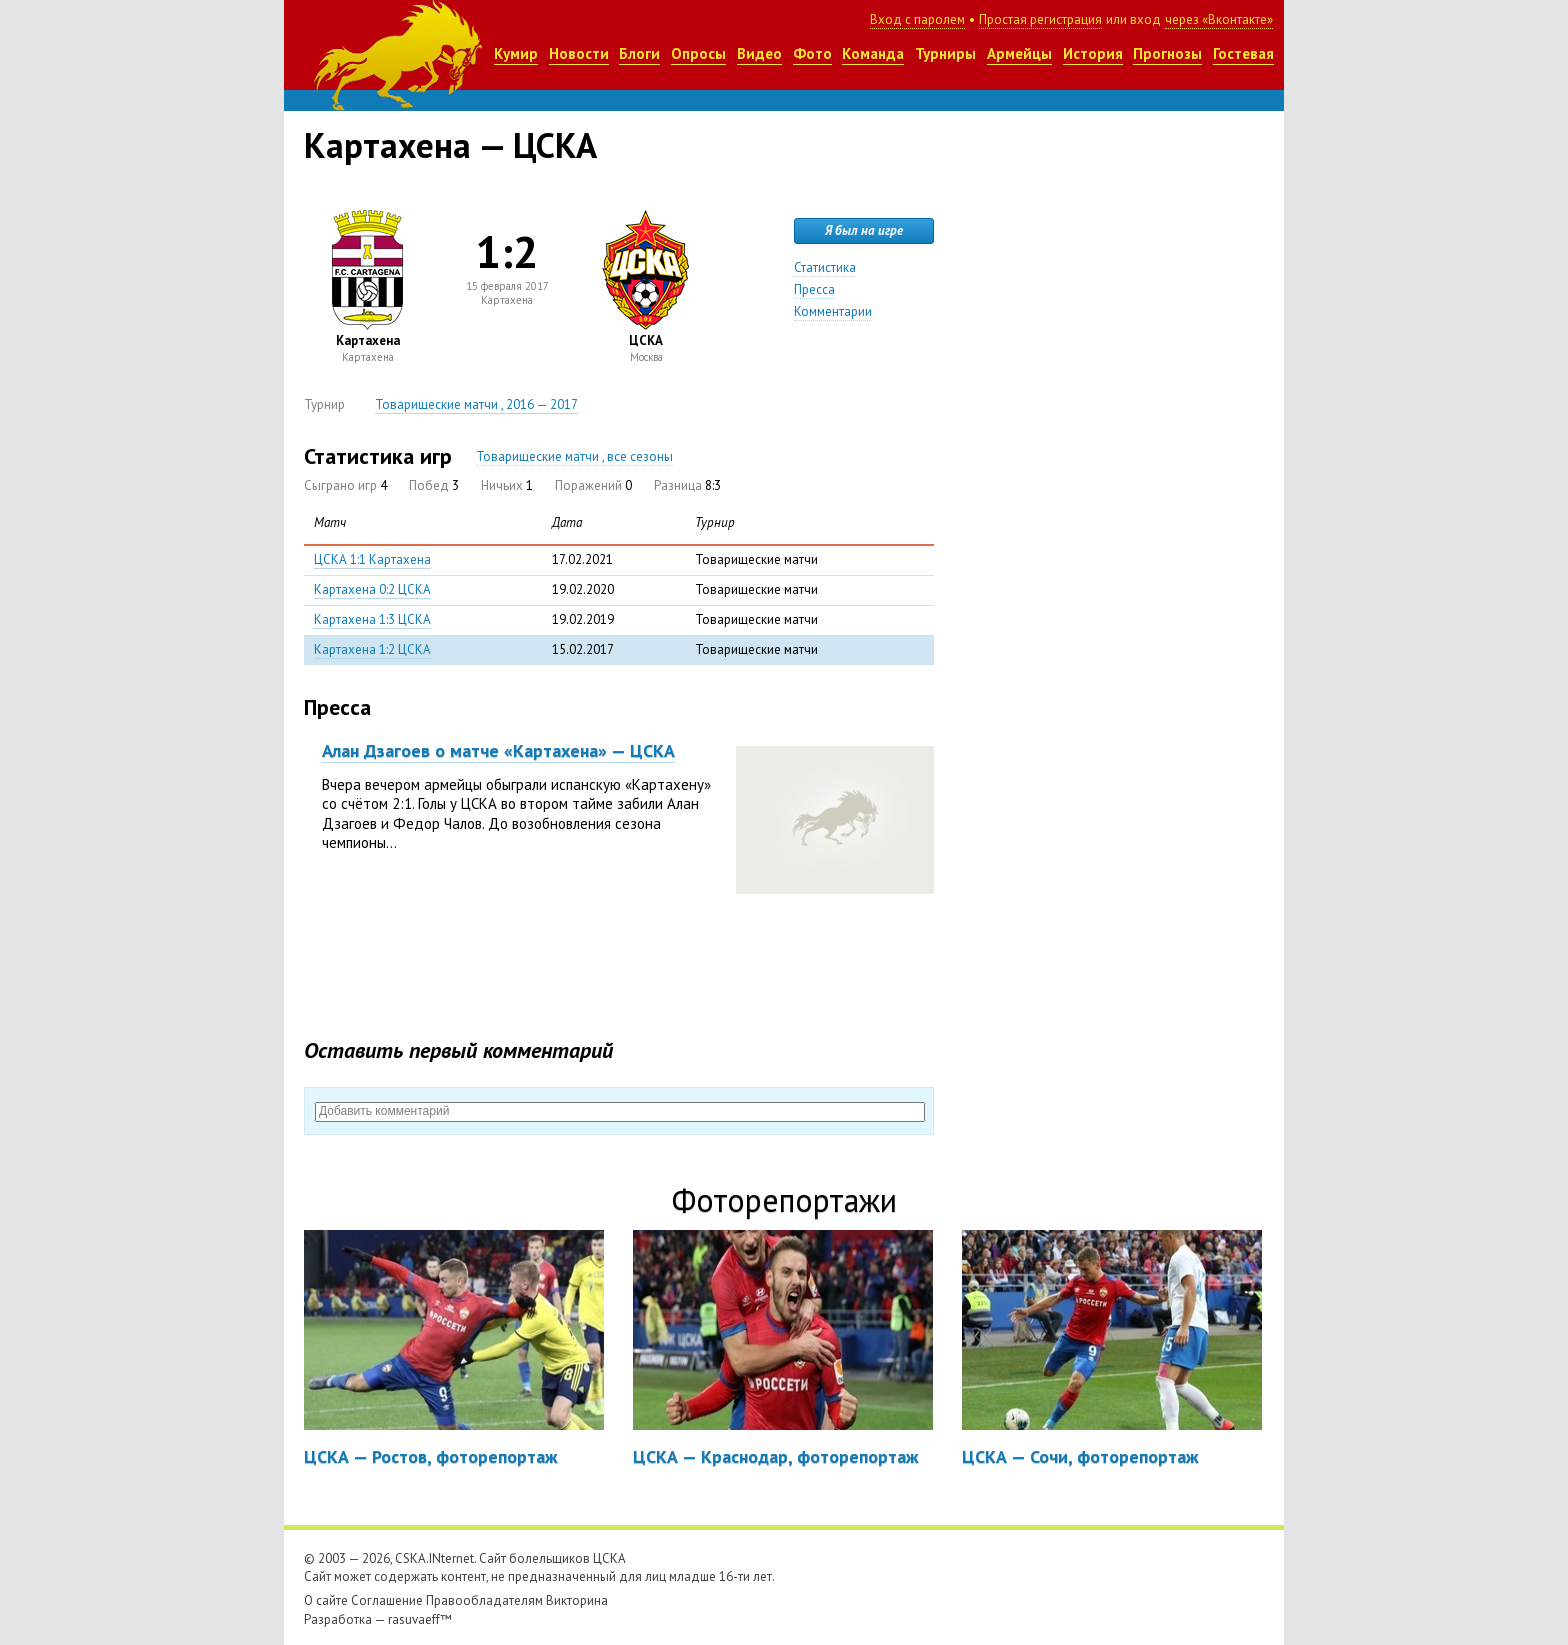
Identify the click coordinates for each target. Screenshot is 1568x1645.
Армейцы (1019, 53)
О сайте (326, 1600)
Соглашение (387, 1600)
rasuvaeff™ (420, 1619)
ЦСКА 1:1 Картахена (372, 559)
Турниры (945, 53)
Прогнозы (1167, 53)
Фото (812, 53)
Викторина (577, 1600)
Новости (579, 53)
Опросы (698, 53)
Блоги (639, 53)
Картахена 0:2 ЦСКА (372, 589)
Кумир (516, 53)
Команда (873, 53)
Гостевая (1243, 53)
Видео (759, 53)
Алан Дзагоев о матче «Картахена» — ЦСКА (498, 750)
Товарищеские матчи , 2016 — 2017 (476, 404)
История (1093, 53)
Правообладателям (484, 1600)
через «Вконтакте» (1219, 19)
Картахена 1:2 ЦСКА (372, 649)
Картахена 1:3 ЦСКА (372, 619)
